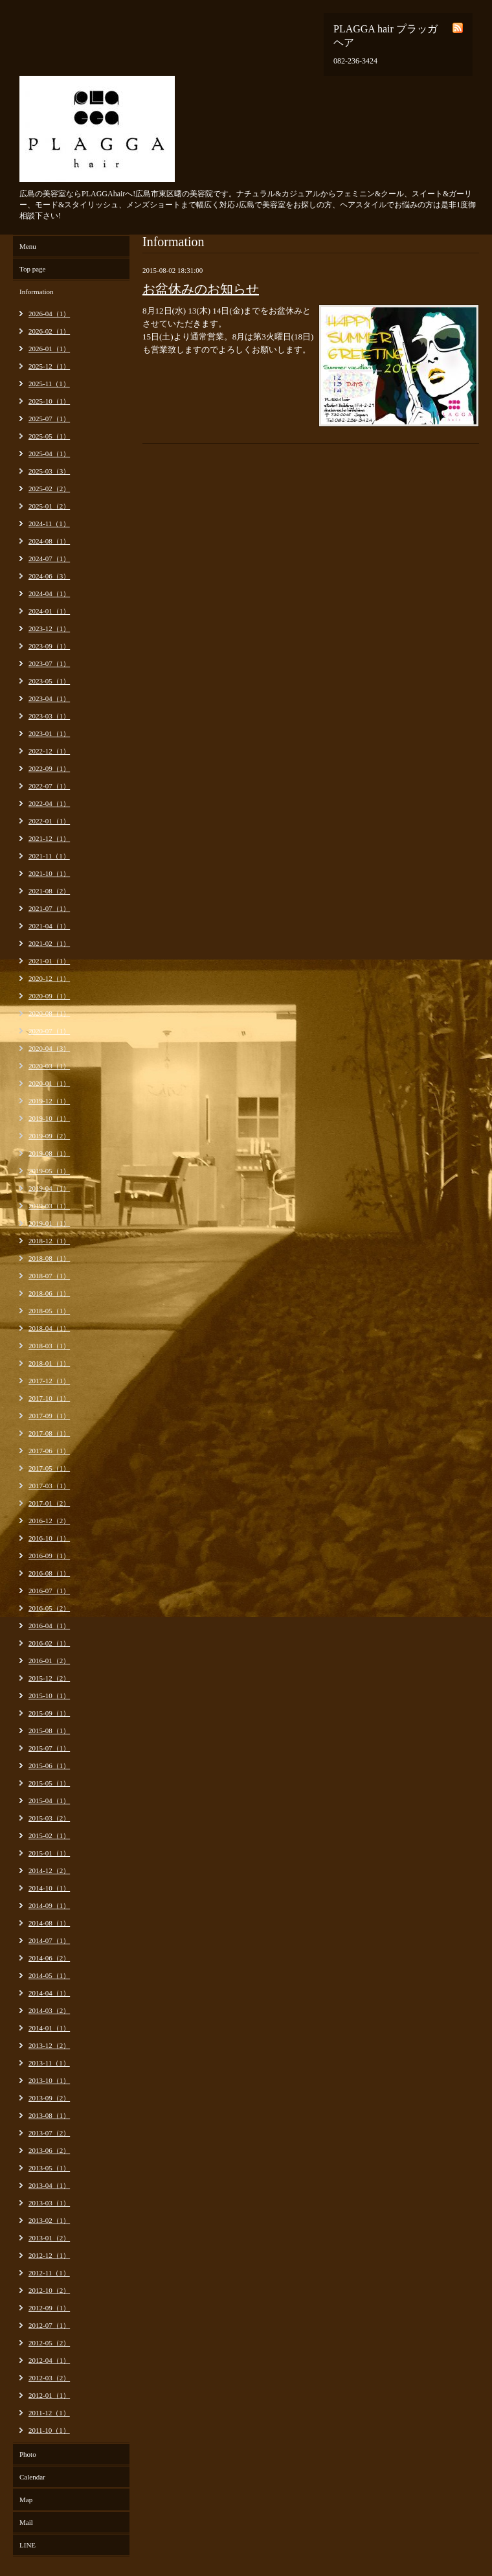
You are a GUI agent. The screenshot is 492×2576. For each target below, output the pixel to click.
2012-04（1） (49, 2360)
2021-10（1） (49, 873)
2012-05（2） (49, 2343)
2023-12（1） (49, 628)
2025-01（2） (49, 506)
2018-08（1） (49, 1258)
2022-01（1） (49, 821)
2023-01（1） (49, 733)
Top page (32, 269)
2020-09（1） (49, 996)
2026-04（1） (49, 313)
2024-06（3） (49, 576)
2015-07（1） (49, 1748)
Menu (27, 246)
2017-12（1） (49, 1381)
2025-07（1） (49, 418)
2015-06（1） (49, 1765)
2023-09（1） (49, 646)
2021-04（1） (49, 926)
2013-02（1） (49, 2220)
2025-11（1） (49, 383)
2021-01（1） (49, 961)
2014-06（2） (49, 1958)
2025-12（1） (49, 366)
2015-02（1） (49, 1835)
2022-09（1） (49, 768)
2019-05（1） (49, 1171)
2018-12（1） (49, 1241)
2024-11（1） (49, 523)
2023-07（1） (49, 663)
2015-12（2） (49, 1678)
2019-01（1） (49, 1223)
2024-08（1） (49, 541)
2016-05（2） (49, 1608)
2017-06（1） (49, 1451)
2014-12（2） (49, 1870)
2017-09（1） (49, 1416)
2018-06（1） (49, 1293)
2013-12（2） (49, 2045)
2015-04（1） (49, 1800)
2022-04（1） (49, 803)
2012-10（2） (49, 2290)
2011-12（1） (49, 2413)
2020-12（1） (49, 978)
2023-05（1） (49, 681)
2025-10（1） (49, 401)
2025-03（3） (49, 471)
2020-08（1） (49, 1013)
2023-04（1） (49, 698)
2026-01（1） (49, 348)
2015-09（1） (49, 1713)
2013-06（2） (49, 2150)
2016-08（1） (49, 1573)
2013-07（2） (49, 2133)
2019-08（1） (49, 1153)
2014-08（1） (49, 1923)
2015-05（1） (49, 1783)
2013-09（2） (49, 2098)
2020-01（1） (49, 1083)
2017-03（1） (49, 1485)
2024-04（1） (49, 593)
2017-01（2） (49, 1503)
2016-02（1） (49, 1643)
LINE (27, 2545)
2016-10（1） (49, 1538)
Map (25, 2499)
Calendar (32, 2477)
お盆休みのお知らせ (200, 289)
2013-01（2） (49, 2238)
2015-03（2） (49, 1818)
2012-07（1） (49, 2325)
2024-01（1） (49, 611)
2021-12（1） (49, 838)
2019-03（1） (49, 1206)
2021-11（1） (49, 856)
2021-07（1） (49, 908)
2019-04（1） (49, 1188)
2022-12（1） (49, 751)
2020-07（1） (49, 1031)
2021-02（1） (49, 943)
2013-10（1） (49, 2080)
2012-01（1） (49, 2395)
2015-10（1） (49, 1695)
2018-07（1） (49, 1276)
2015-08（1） (49, 1730)
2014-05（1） (49, 1975)
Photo (27, 2454)
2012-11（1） (49, 2273)
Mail (26, 2522)
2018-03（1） (49, 1346)
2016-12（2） (49, 1520)
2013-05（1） (49, 2168)
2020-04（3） (49, 1048)
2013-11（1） (49, 2063)
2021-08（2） (49, 891)
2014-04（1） (49, 1993)
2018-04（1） (49, 1328)
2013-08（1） (49, 2115)
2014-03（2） (49, 2010)
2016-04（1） (49, 1625)
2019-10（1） (49, 1118)
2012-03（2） (49, 2378)
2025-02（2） (49, 488)
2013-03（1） (49, 2203)
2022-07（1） (49, 786)
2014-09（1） (49, 1905)
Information (36, 291)
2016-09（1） (49, 1555)
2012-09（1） (49, 2308)
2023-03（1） (49, 716)
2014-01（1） (49, 2028)
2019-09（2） (49, 1136)
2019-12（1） (49, 1101)
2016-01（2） (49, 1660)
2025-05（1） (49, 436)
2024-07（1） (49, 558)
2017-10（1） (49, 1398)
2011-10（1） (49, 2430)
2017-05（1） (49, 1468)
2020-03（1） (49, 1066)
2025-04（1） (49, 453)
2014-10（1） (49, 1888)
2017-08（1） (49, 1433)
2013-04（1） (49, 2185)
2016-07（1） (49, 1590)
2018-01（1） (49, 1363)
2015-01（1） (49, 1853)
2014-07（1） (49, 1940)
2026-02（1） (49, 331)
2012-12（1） (49, 2255)
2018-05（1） (49, 1311)
